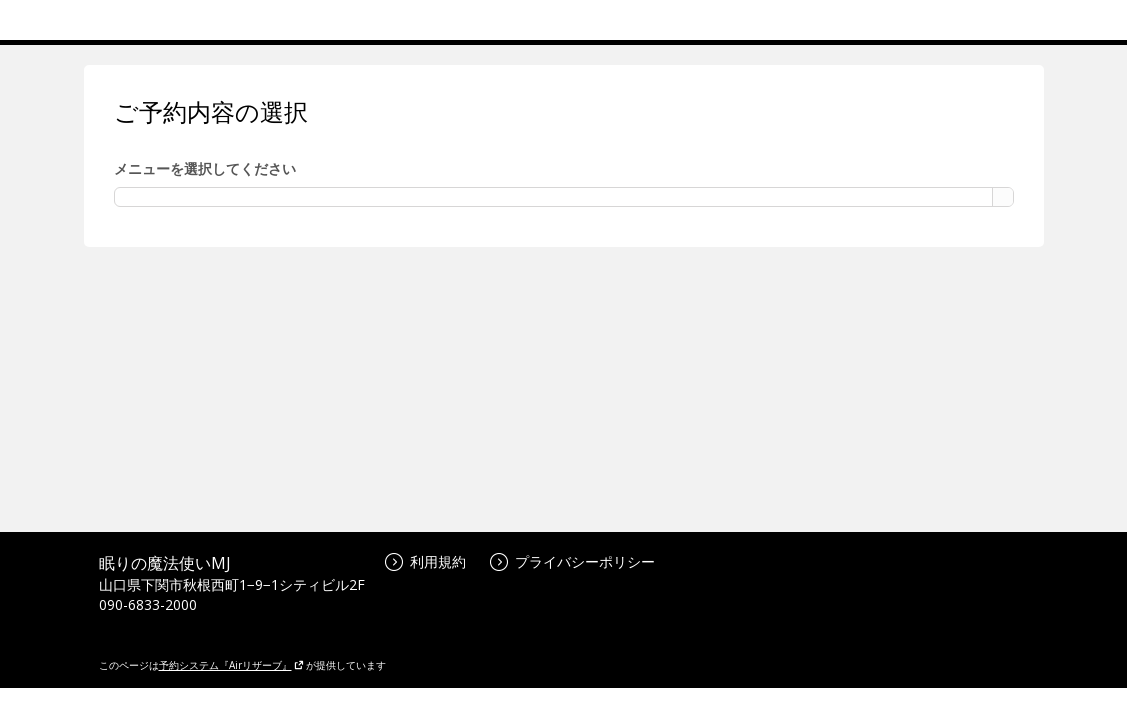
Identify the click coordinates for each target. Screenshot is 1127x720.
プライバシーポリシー (572, 561)
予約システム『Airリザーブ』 (231, 665)
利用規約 (425, 561)
